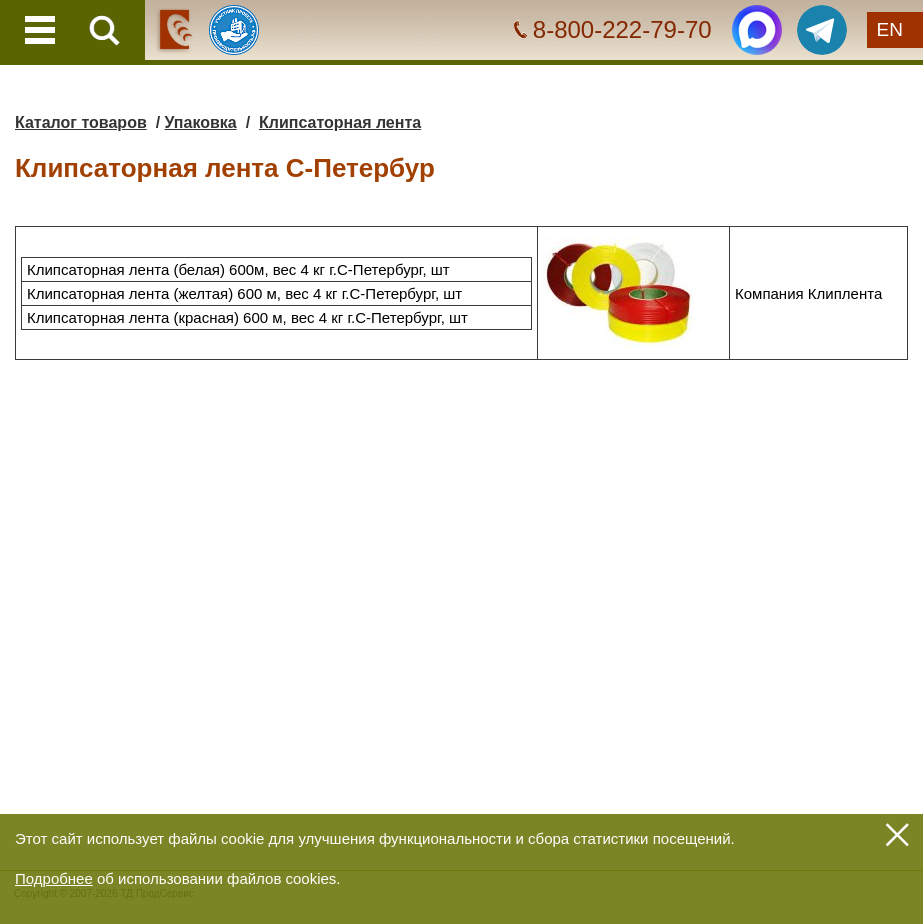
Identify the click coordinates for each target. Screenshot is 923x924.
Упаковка (201, 122)
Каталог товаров (81, 122)
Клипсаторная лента (340, 122)
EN (890, 29)
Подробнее (54, 878)
